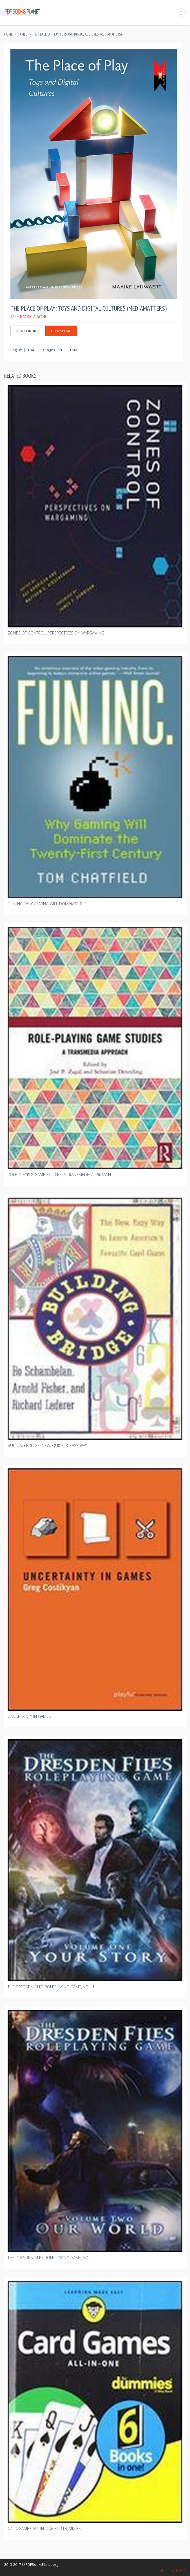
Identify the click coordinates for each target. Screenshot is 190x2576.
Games (22, 34)
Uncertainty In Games (29, 1716)
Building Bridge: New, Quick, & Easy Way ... (49, 1445)
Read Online (27, 330)
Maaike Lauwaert (34, 316)
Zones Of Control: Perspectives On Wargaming (56, 633)
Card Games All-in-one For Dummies (44, 2528)
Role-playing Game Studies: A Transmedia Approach (59, 1174)
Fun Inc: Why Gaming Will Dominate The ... (49, 903)
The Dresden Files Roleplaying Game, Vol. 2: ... (53, 2257)
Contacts (168, 2570)
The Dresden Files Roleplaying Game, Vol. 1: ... (53, 1986)
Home (8, 34)
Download (61, 330)
